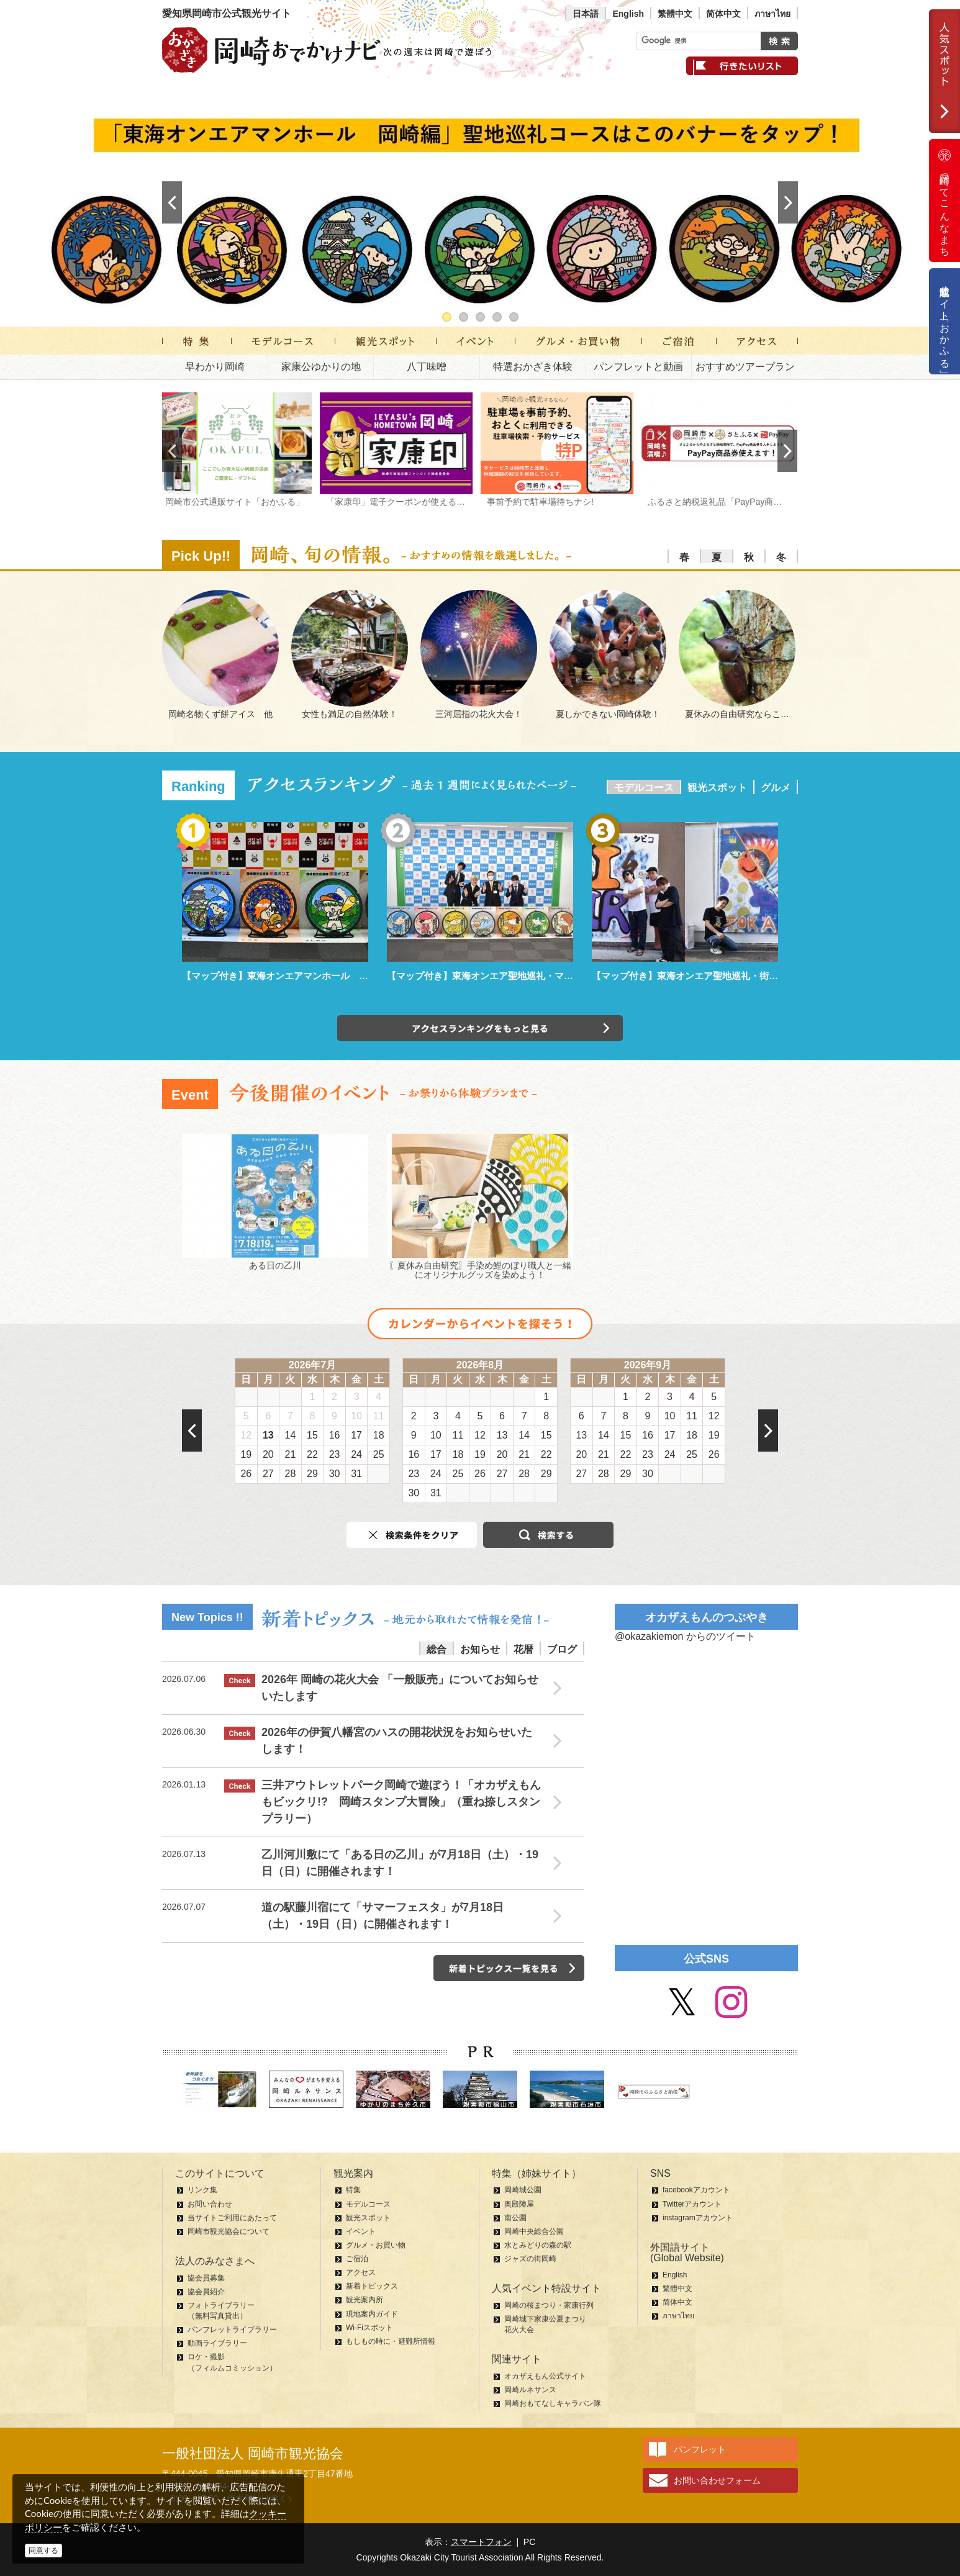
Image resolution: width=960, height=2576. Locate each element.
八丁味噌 (426, 366)
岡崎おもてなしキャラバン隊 (552, 2403)
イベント (361, 2231)
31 (356, 1473)
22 (312, 1454)
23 (334, 1454)
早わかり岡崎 (215, 366)
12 (245, 1435)
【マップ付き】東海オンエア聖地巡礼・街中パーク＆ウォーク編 (727, 975)
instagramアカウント (698, 2217)
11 (378, 1416)
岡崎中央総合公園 (534, 2231)
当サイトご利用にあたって (232, 2217)
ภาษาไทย (772, 14)
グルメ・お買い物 (375, 2245)
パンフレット (700, 2449)
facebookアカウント (696, 2189)
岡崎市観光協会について (228, 2231)
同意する (43, 2550)
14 (290, 1435)
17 (356, 1435)
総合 (436, 1649)
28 (290, 1473)
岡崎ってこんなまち (944, 200)
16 (334, 1435)
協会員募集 (206, 2278)
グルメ (775, 787)
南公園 (515, 2217)
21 (290, 1454)
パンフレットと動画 (638, 366)
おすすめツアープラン (745, 366)
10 (356, 1416)
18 (378, 1435)
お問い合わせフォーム (717, 2480)
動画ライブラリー (217, 2343)
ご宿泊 (357, 2258)
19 (245, 1454)
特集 (353, 2189)
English (628, 14)
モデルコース (644, 787)
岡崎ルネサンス (530, 2389)
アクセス (361, 2272)
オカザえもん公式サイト (545, 2376)
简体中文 (723, 14)
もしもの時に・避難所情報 (390, 2341)
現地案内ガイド (372, 2314)
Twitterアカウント (692, 2204)
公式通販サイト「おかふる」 (945, 321)
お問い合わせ (210, 2204)
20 (268, 1454)
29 (312, 1473)
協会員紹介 (206, 2291)
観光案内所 (364, 2299)
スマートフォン (481, 2542)
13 (268, 1435)
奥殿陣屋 (519, 2204)
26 (245, 1473)
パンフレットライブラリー (232, 2329)
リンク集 (202, 2189)
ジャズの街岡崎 (530, 2258)
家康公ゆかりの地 (321, 366)
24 (356, 1454)
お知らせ (480, 1649)
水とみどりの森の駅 (537, 2245)
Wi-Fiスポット (369, 2327)
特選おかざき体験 (533, 366)
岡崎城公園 (522, 2189)
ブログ (562, 1649)
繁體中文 (675, 14)
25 (378, 1454)
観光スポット (717, 787)
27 (268, 1473)
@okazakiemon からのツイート (685, 1636)
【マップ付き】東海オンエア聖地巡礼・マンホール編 (498, 975)
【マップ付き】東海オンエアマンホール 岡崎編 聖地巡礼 (307, 975)
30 (334, 1473)
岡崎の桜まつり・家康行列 (549, 2305)
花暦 (523, 1649)
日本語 (586, 14)
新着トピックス (372, 2286)
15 (312, 1435)
